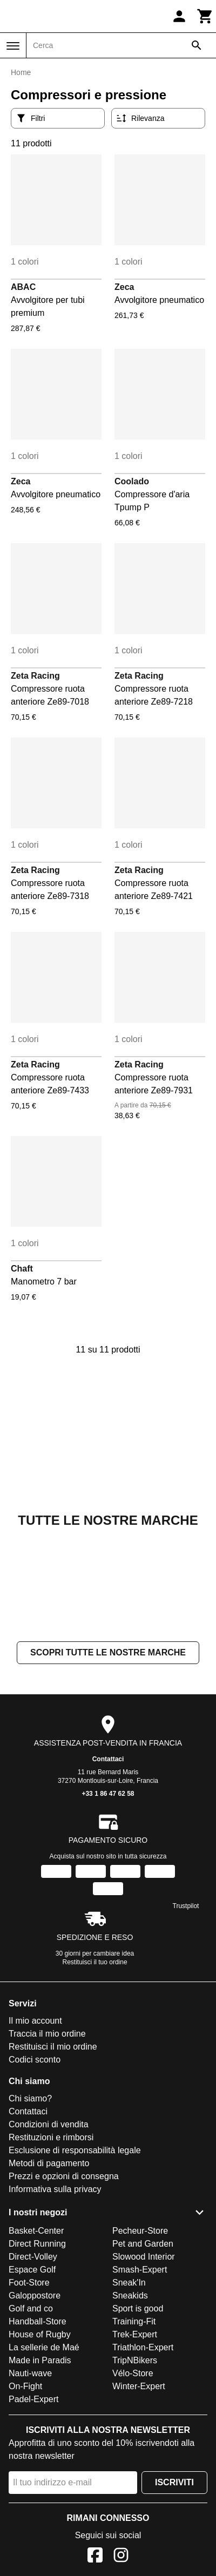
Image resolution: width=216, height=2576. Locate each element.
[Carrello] (205, 16)
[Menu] (13, 46)
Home (21, 72)
